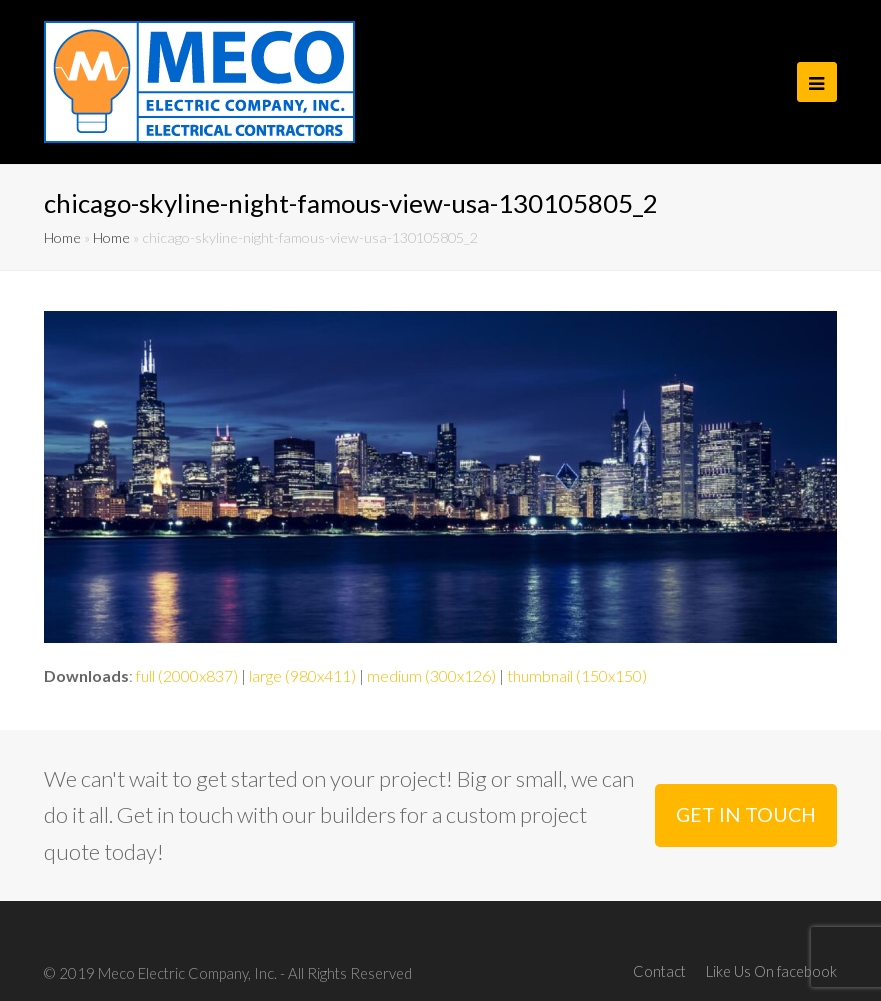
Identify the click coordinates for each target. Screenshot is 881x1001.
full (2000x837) (187, 675)
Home (62, 237)
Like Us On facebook (771, 971)
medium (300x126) (431, 675)
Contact (659, 971)
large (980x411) (302, 675)
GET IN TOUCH (746, 814)
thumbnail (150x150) (577, 675)
